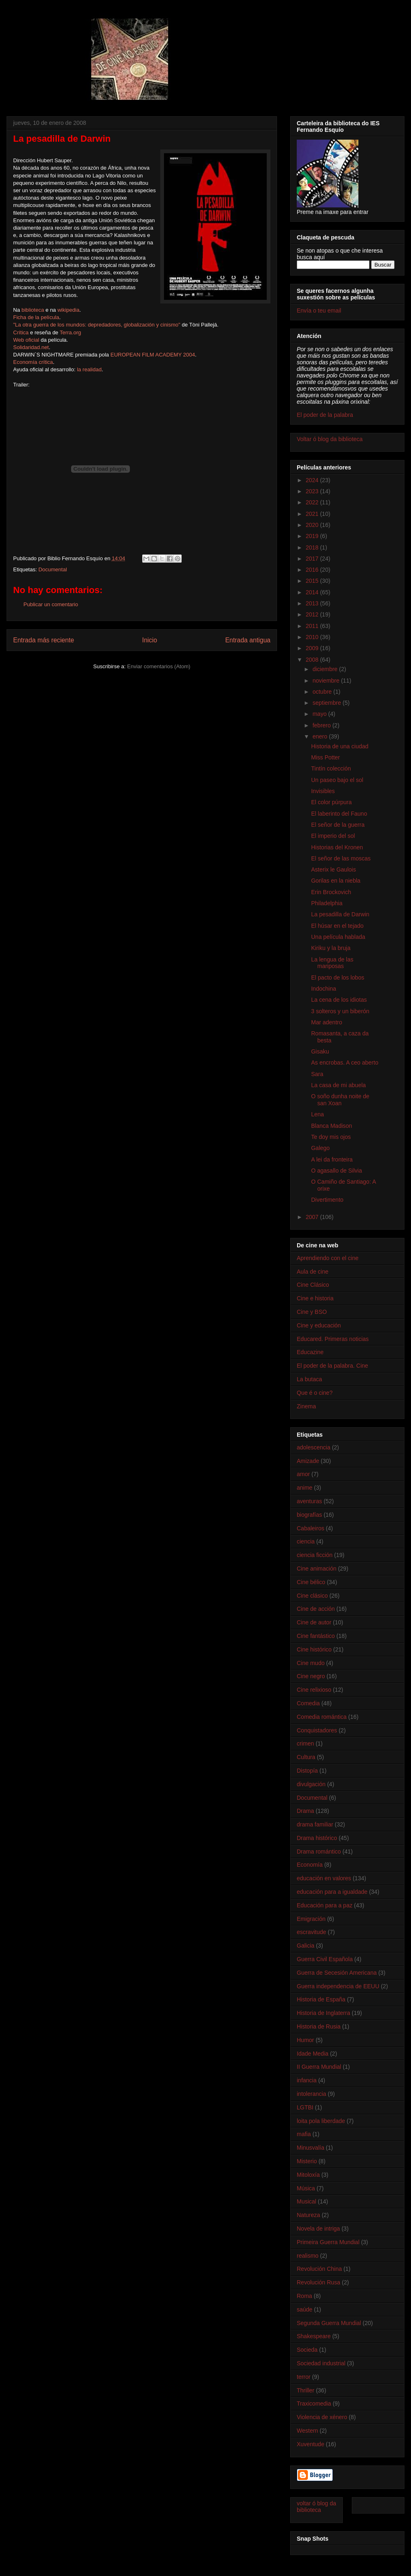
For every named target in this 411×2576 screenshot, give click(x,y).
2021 (313, 514)
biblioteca (32, 310)
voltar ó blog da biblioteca (316, 2507)
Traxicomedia (314, 2403)
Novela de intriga (318, 2228)
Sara (317, 1074)
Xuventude (310, 2444)
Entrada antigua (247, 640)
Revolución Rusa (318, 2282)
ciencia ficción (314, 1555)
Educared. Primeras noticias (333, 1339)
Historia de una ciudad (339, 746)
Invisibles (323, 791)
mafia (304, 2134)
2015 (313, 580)
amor (303, 1474)
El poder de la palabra (325, 415)
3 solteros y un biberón (340, 1011)
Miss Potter (325, 757)
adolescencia (313, 1447)
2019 (313, 536)
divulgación (311, 1784)
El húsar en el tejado (337, 925)
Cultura (306, 1757)
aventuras (309, 1501)
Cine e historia (315, 1298)
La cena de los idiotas (339, 999)
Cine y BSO (312, 1312)
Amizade (308, 1461)
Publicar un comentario (50, 604)
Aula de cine (312, 1271)
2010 (313, 637)
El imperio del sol (333, 836)
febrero (322, 725)
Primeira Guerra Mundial (328, 2242)
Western (307, 2430)
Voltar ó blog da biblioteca (330, 439)
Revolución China (319, 2269)
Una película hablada (338, 937)
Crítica (21, 332)
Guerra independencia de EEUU (338, 1986)
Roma (304, 2296)
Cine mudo (311, 1663)
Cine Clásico (313, 1284)
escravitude (311, 1932)
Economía (310, 1864)
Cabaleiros (310, 1528)
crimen (305, 1743)
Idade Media (312, 2053)
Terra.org (70, 332)
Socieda (307, 2349)
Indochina (323, 988)
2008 (313, 659)
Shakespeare (314, 2336)
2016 (313, 569)
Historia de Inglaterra (323, 2013)
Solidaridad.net (31, 347)
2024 (313, 480)
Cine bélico (311, 1582)
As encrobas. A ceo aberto (344, 1062)
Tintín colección (331, 768)
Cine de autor (314, 1622)
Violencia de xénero (322, 2417)
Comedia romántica (321, 1717)
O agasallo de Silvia (336, 1170)
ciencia (306, 1541)
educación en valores (324, 1878)
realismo (308, 2255)
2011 (313, 626)
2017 (313, 558)
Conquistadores (317, 1730)
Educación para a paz (324, 1905)
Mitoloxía (308, 2174)
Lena (317, 1114)
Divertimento (327, 1199)
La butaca (309, 1379)
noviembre (326, 680)
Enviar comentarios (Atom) (158, 666)
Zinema (306, 1406)
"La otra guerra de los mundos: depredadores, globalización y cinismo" (96, 325)
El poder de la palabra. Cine (332, 1365)
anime (304, 1487)
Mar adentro (326, 1022)
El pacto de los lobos (337, 977)
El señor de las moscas (341, 858)
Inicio (149, 640)
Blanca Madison (331, 1125)
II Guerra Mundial (319, 2066)
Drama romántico (319, 1851)
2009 (313, 648)
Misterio (307, 2161)
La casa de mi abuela (338, 1085)
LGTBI (305, 2107)
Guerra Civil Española (325, 1959)
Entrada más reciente (43, 640)
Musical (306, 2201)
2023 (313, 491)
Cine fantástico (316, 1636)
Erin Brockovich (331, 892)
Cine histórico (314, 1649)
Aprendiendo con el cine (327, 1258)
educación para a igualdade (332, 1891)
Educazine (310, 1352)
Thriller (305, 2390)
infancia (306, 2080)
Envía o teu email (319, 310)
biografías (309, 1514)
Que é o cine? (314, 1392)
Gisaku (320, 1051)
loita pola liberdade (321, 2121)
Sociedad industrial (321, 2363)
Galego (320, 1148)
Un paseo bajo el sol (337, 780)
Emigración (311, 1919)
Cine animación (317, 1568)
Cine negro (311, 1676)
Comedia (308, 1703)
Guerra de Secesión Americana (337, 1972)
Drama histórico (317, 1838)
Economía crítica (33, 362)
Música (306, 2188)
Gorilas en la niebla (335, 880)
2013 (313, 603)
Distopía (307, 1770)
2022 (313, 502)
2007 (313, 1217)
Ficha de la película (36, 317)
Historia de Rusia (319, 2026)
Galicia (305, 1945)
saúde (304, 2309)
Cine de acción (316, 1608)
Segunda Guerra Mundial (329, 2323)
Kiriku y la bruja (331, 948)
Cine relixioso (314, 1689)
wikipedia (68, 310)
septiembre (327, 702)
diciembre (325, 669)
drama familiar (315, 1824)
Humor (305, 2040)
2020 (313, 525)
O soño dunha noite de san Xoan (340, 1099)
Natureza (308, 2215)
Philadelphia (326, 903)
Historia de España (321, 1999)
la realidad (89, 369)
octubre (322, 691)
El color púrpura (331, 802)
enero (320, 736)
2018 (313, 547)
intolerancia (311, 2094)
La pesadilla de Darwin (340, 914)
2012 (313, 614)
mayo (320, 714)
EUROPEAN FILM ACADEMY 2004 (153, 355)
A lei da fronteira (332, 1159)
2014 (313, 592)
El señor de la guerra (338, 824)
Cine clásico (312, 1595)
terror (303, 2377)
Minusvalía (310, 2147)
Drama (305, 1811)
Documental (52, 569)
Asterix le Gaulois (333, 869)
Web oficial (26, 340)
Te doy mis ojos (331, 1137)
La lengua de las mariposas (332, 963)
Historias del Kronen (337, 847)
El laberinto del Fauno (339, 813)
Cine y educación (319, 1325)
